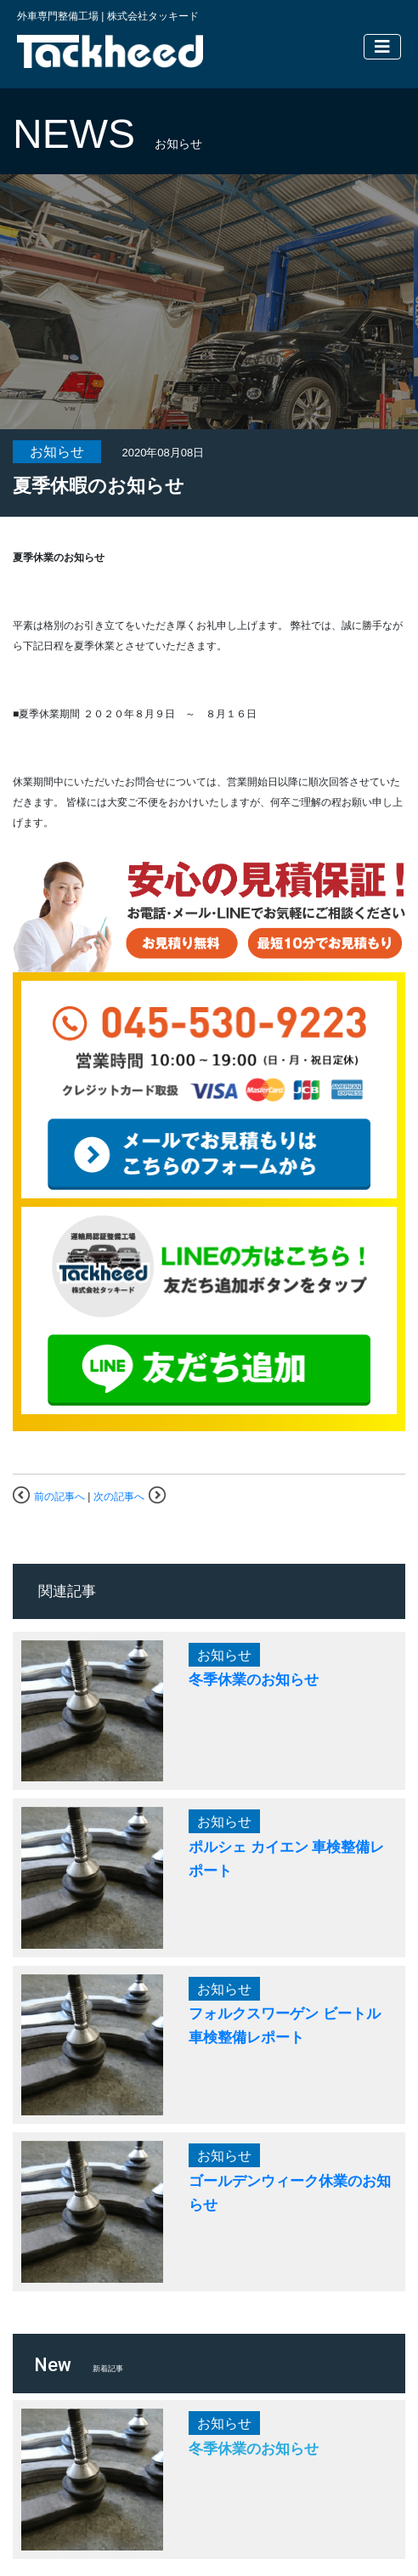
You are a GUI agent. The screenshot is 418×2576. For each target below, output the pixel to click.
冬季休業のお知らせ (254, 1679)
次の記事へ (118, 1497)
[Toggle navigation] (382, 46)
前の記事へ (59, 1497)
